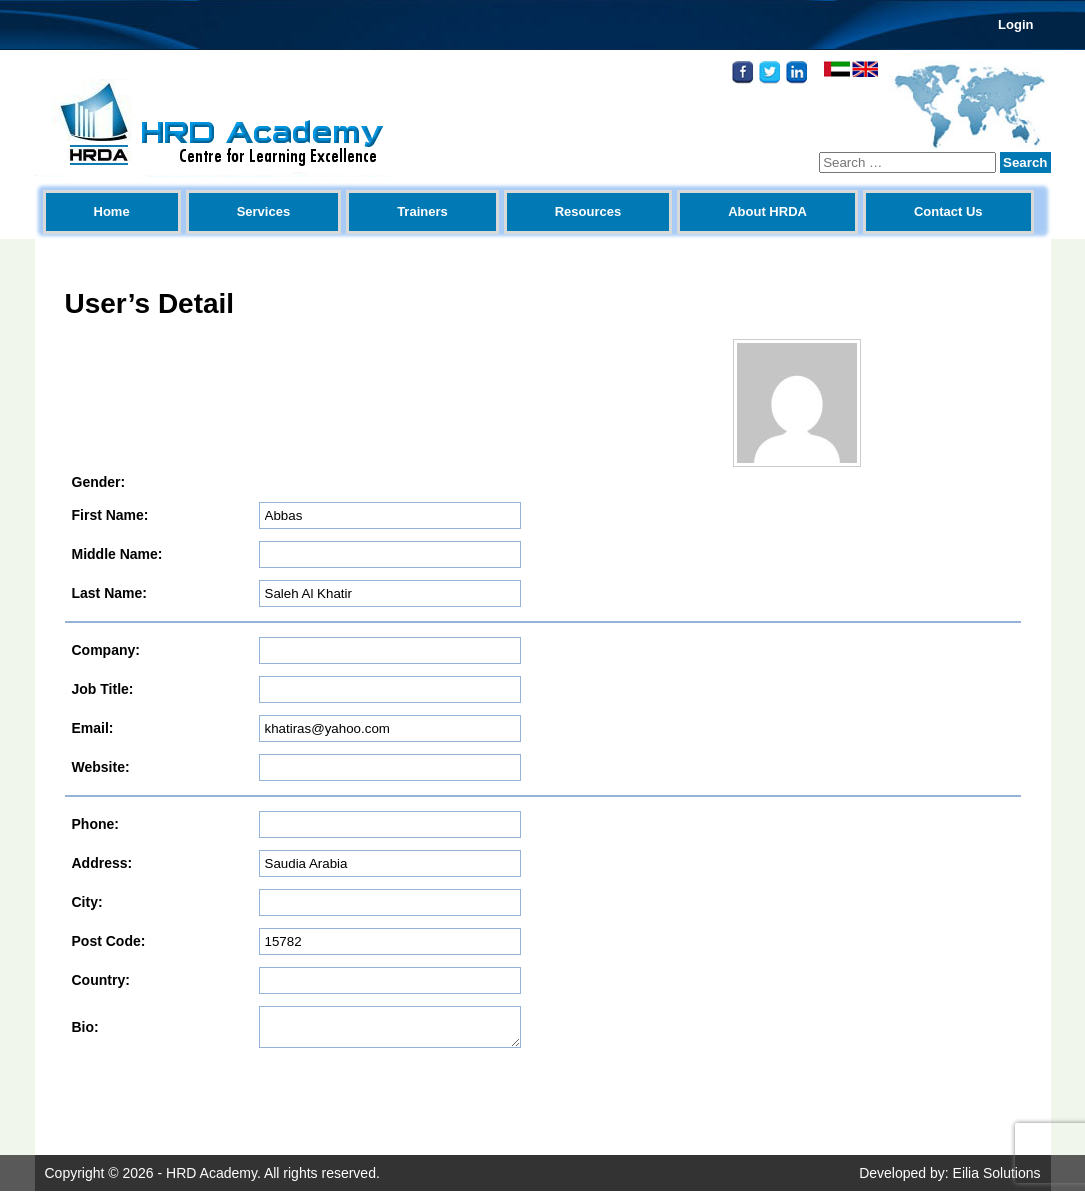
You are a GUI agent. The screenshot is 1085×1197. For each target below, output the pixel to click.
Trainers (422, 211)
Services (264, 211)
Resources (588, 211)
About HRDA (767, 211)
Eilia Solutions (997, 1179)
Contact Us (948, 211)
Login (1015, 24)
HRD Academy (211, 1179)
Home (112, 211)
